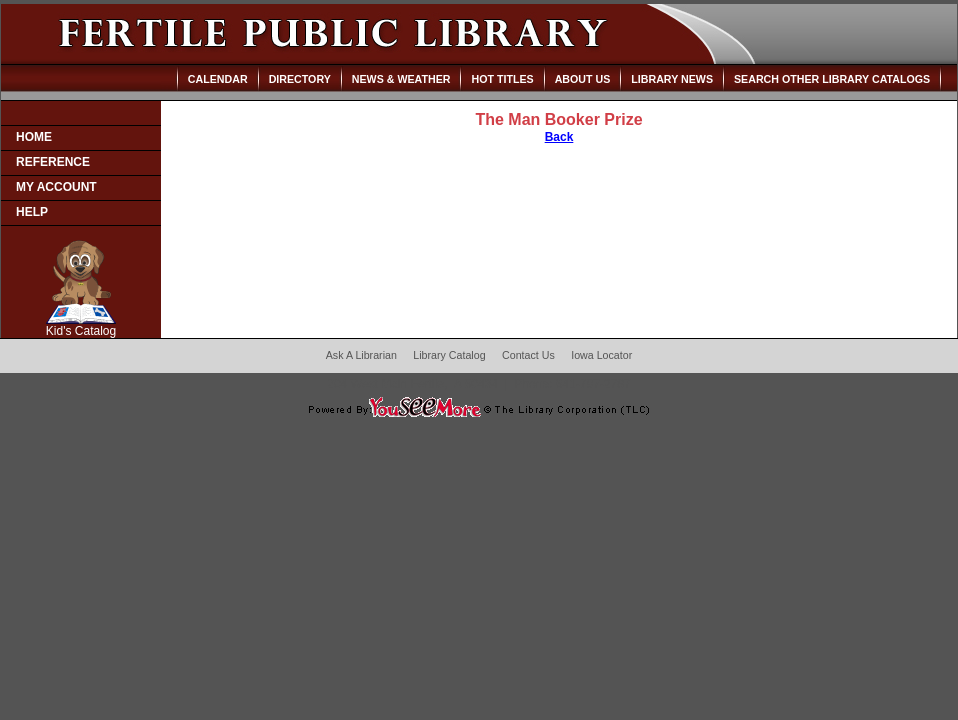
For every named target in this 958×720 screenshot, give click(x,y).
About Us (583, 79)
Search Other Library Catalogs (832, 79)
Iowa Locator (601, 355)
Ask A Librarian (361, 355)
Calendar (218, 79)
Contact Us (528, 355)
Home (34, 137)
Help (32, 212)
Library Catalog (449, 355)
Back (559, 137)
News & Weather (401, 79)
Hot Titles (502, 79)
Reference (53, 162)
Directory (300, 79)
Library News (672, 79)
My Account (56, 187)
